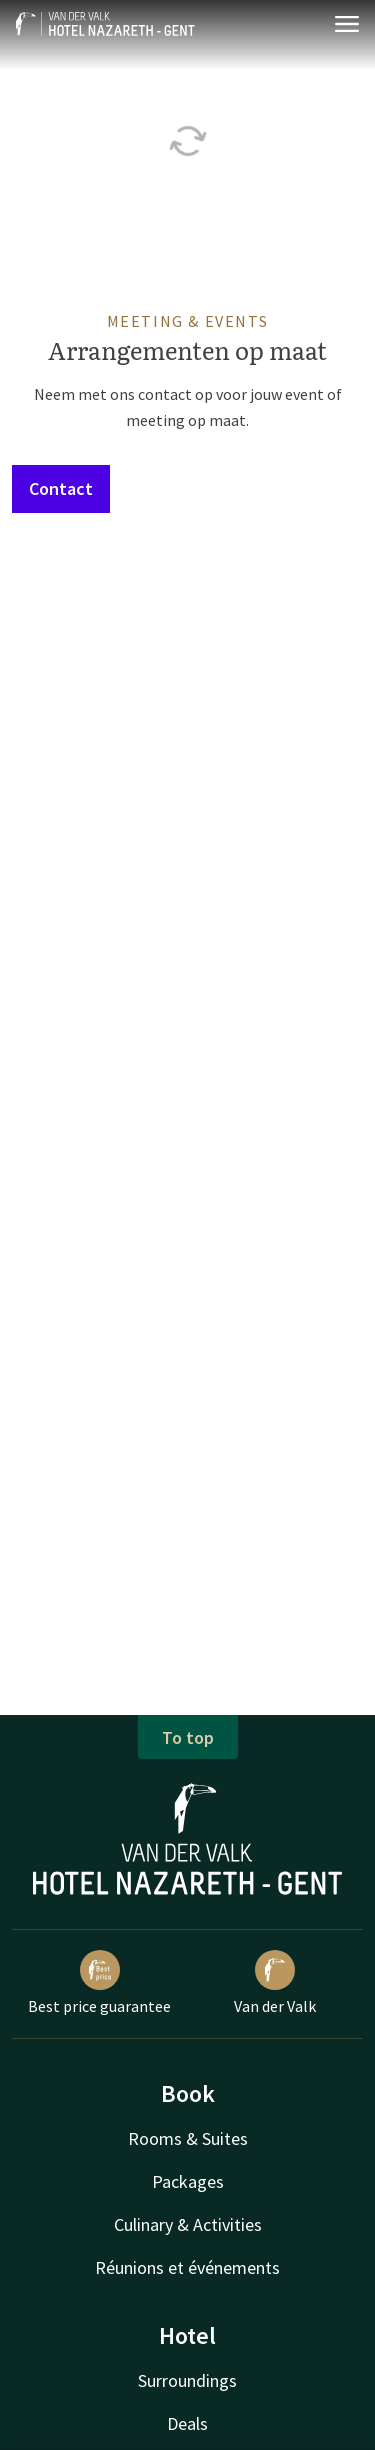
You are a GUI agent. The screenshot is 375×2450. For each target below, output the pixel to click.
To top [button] (188, 1737)
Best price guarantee (99, 1983)
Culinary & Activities (188, 2224)
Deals (187, 2423)
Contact (61, 488)
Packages (188, 2181)
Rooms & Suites (188, 2138)
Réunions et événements (187, 2267)
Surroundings (187, 2380)
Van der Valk (275, 1983)
